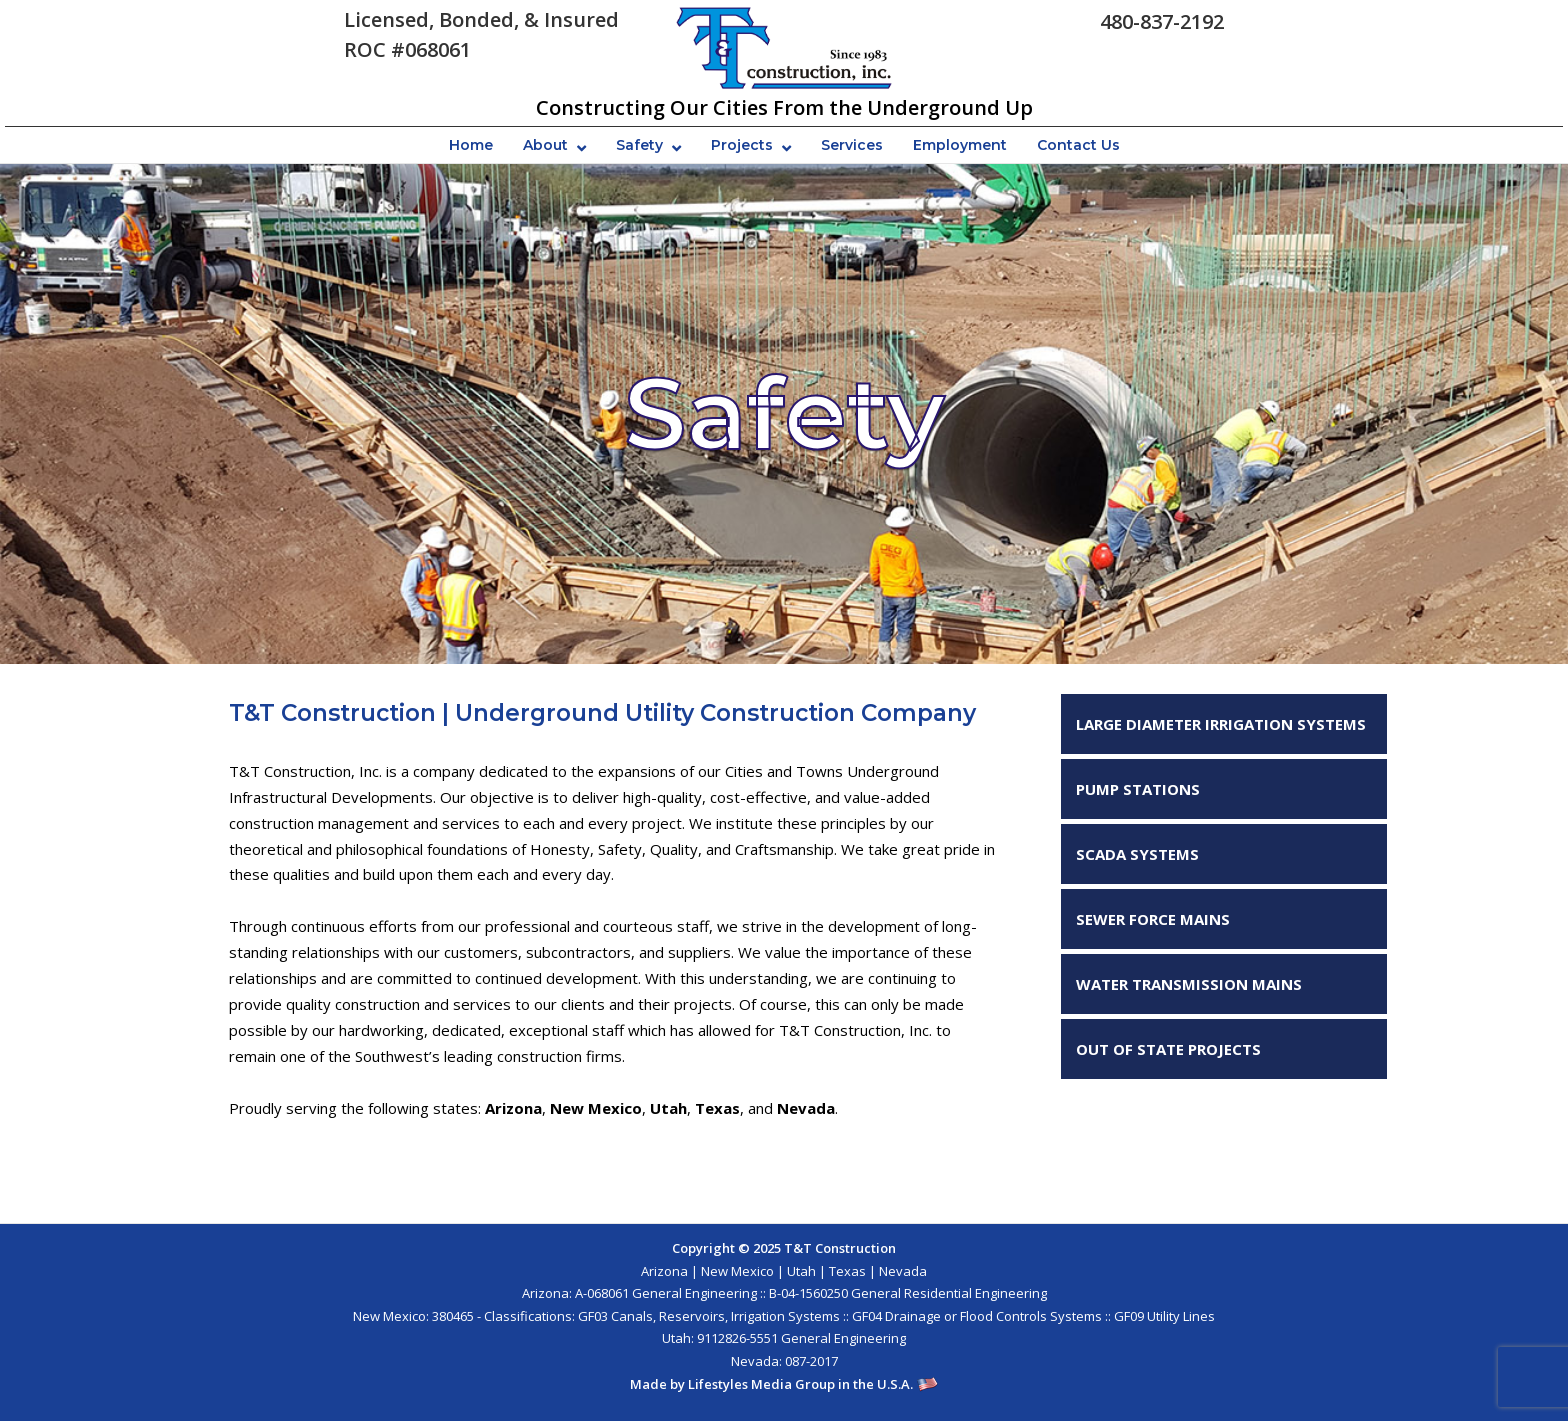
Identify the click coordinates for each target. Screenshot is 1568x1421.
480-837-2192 (1162, 21)
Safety (639, 145)
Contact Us (1078, 145)
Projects (742, 145)
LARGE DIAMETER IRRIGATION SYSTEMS (1221, 724)
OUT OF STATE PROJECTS (1168, 1049)
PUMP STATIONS (1138, 789)
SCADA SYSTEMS (1137, 854)
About (545, 145)
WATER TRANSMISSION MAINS (1189, 984)
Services (852, 145)
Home (471, 145)
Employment (960, 145)
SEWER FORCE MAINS (1153, 919)
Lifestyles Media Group (761, 1384)
